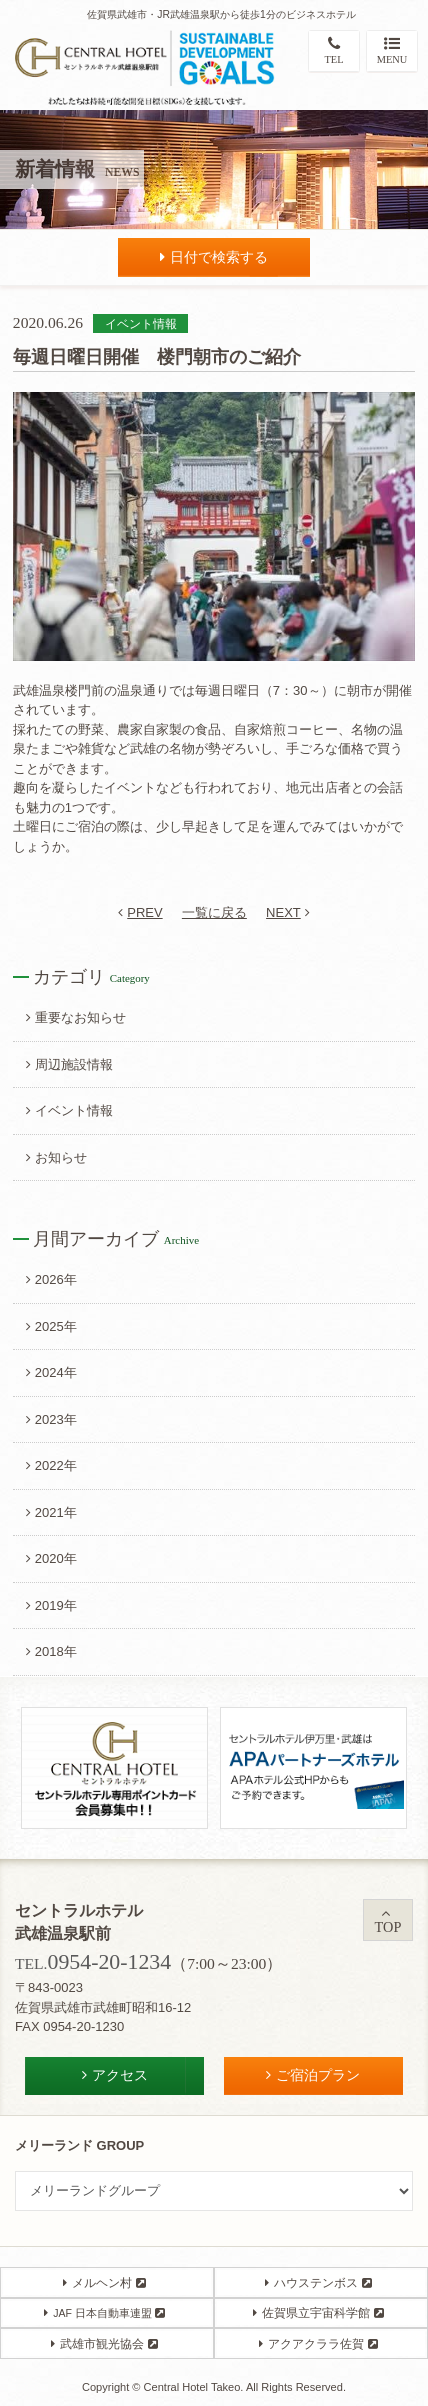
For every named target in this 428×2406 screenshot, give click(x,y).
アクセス (115, 2075)
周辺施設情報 (69, 1064)
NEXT (288, 912)
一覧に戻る (214, 912)
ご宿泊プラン (313, 2075)
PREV (140, 912)
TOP (388, 1920)
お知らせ (56, 1157)
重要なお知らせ (76, 1017)
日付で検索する (214, 257)
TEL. (93, 1963)
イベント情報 (69, 1110)
